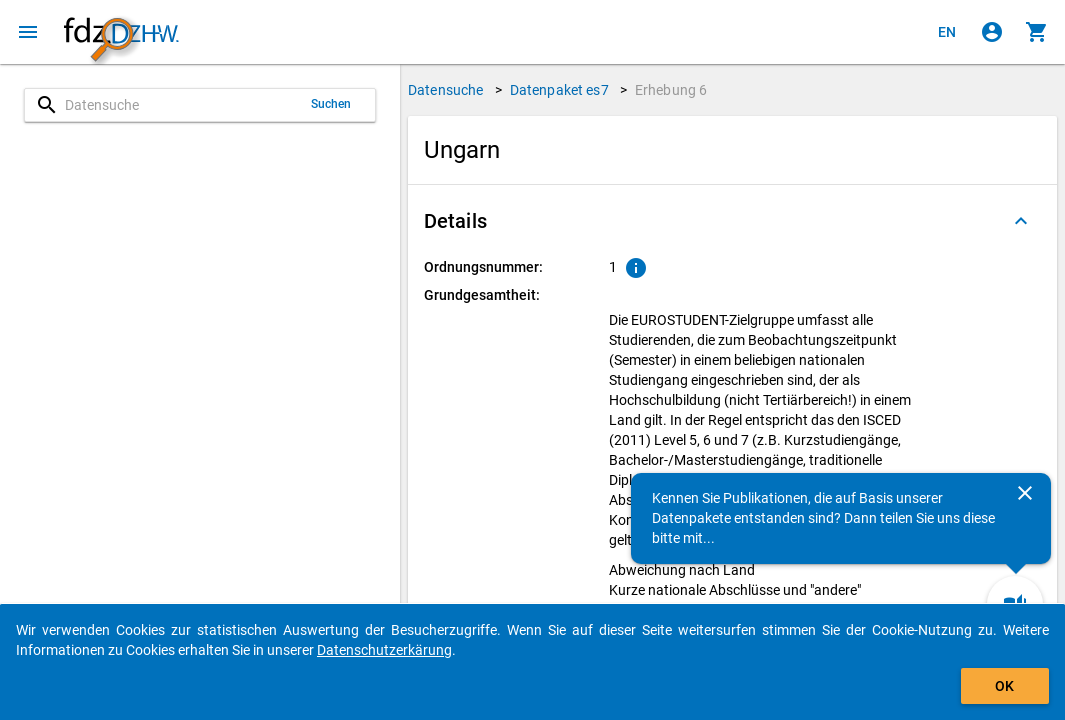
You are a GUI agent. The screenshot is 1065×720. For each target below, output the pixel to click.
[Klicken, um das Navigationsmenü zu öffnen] (28, 32)
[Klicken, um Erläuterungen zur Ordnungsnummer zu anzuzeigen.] (636, 268)
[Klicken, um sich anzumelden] (992, 32)
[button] (732, 221)
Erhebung (671, 90)
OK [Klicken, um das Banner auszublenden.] (1004, 686)
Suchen (331, 104)
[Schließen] (1025, 493)
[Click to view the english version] (947, 32)
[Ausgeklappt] (1021, 221)
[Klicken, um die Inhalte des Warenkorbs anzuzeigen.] (1037, 32)
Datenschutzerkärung (384, 650)
